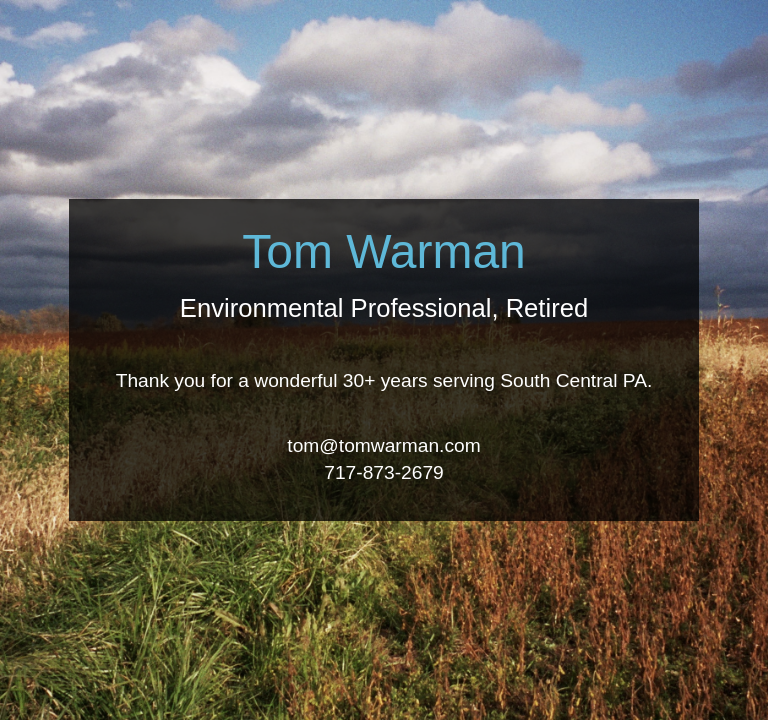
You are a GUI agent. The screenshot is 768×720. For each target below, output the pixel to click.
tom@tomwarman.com (383, 445)
